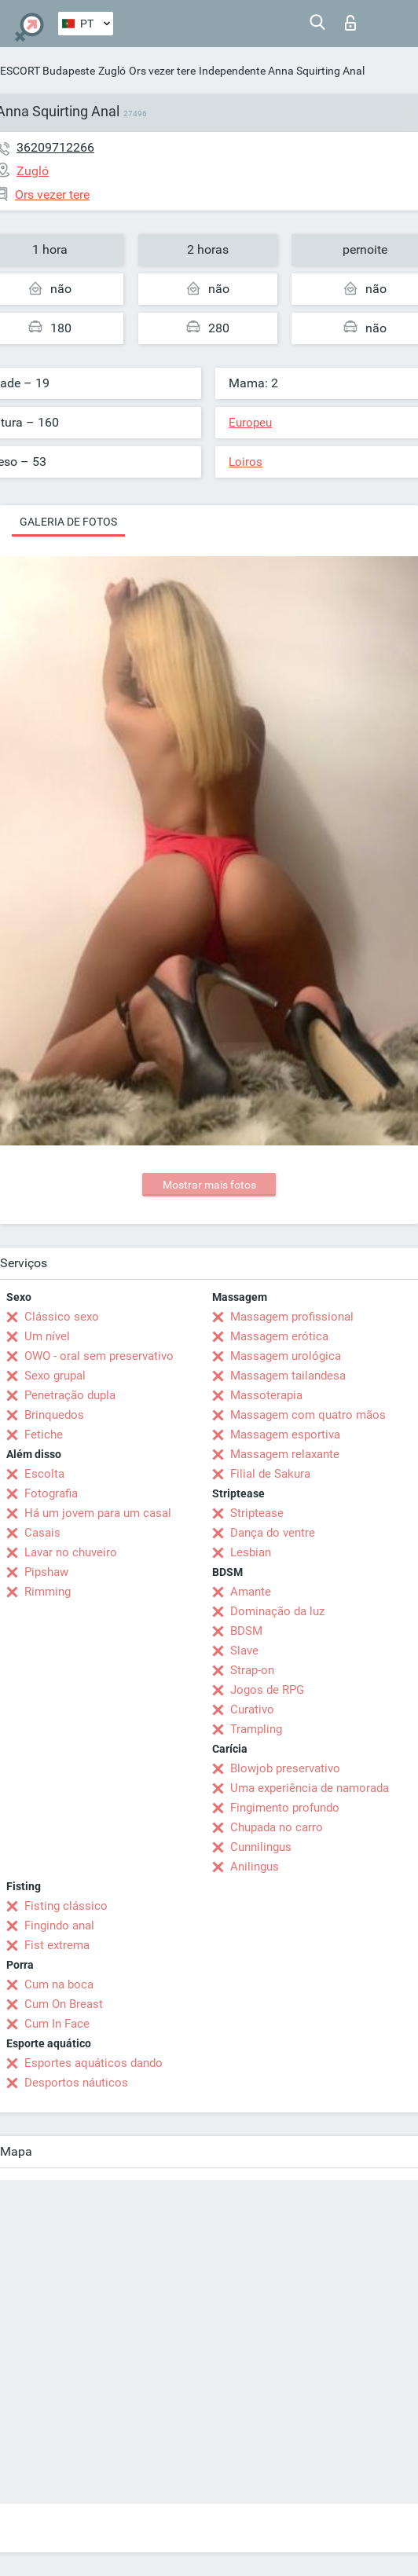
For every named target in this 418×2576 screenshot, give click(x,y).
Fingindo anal (59, 1925)
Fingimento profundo (284, 1808)
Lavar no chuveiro (70, 1552)
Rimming (47, 1592)
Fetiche (43, 1434)
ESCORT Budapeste (47, 70)
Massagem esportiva (285, 1434)
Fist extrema (57, 1945)
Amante (250, 1592)
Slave (244, 1650)
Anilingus (254, 1867)
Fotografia (51, 1493)
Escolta (44, 1474)
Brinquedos (54, 1415)
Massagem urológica (285, 1356)
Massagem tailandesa (288, 1376)
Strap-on (252, 1670)
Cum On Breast (63, 2004)
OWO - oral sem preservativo (99, 1356)
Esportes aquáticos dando (93, 2063)
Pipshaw (46, 1572)
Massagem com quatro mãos (308, 1415)
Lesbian (250, 1552)
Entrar (350, 22)
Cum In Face (57, 2024)
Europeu (250, 423)
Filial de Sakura (270, 1474)
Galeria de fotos (68, 521)
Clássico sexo (61, 1317)
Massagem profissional (292, 1317)
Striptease (257, 1513)
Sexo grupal (55, 1376)
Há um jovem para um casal (97, 1513)
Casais (42, 1533)
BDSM (246, 1631)
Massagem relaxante (284, 1454)
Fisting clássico (66, 1906)
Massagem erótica (279, 1336)
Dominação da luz (277, 1611)
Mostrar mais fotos (209, 1184)
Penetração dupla (70, 1395)
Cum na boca (59, 1984)
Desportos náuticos (76, 2083)
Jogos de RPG (267, 1690)
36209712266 (55, 147)
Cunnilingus (261, 1847)
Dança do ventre (272, 1533)
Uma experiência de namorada (309, 1788)
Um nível (47, 1336)
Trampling (256, 1729)
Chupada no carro (276, 1827)
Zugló (112, 70)
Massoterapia (266, 1395)
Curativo (252, 1709)
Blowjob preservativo (285, 1768)
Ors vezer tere (162, 70)
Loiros (245, 462)
